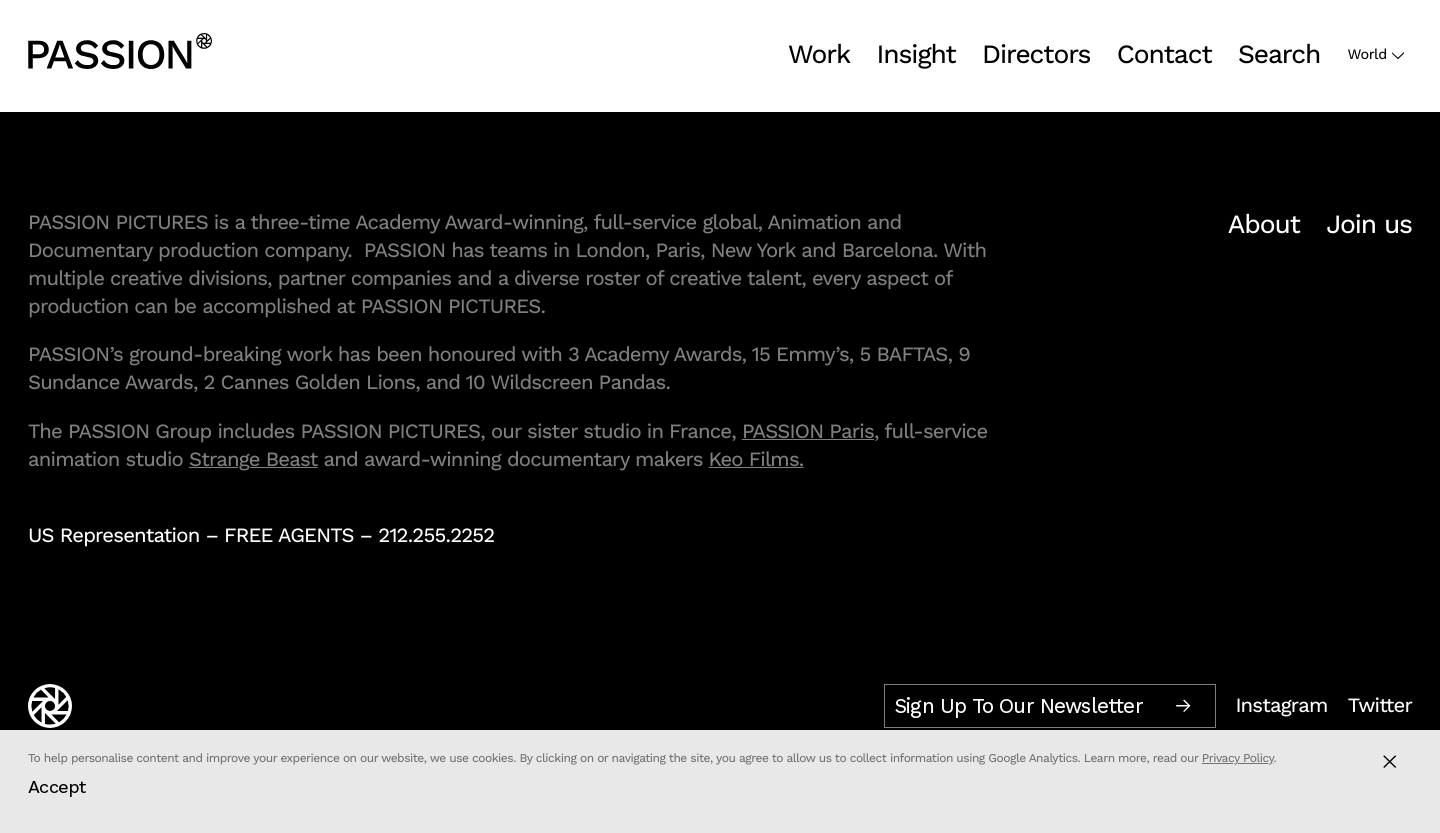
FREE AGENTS (289, 535)
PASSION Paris (808, 431)
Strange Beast (253, 459)
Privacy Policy (1238, 758)
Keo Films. (756, 459)
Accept (57, 786)
